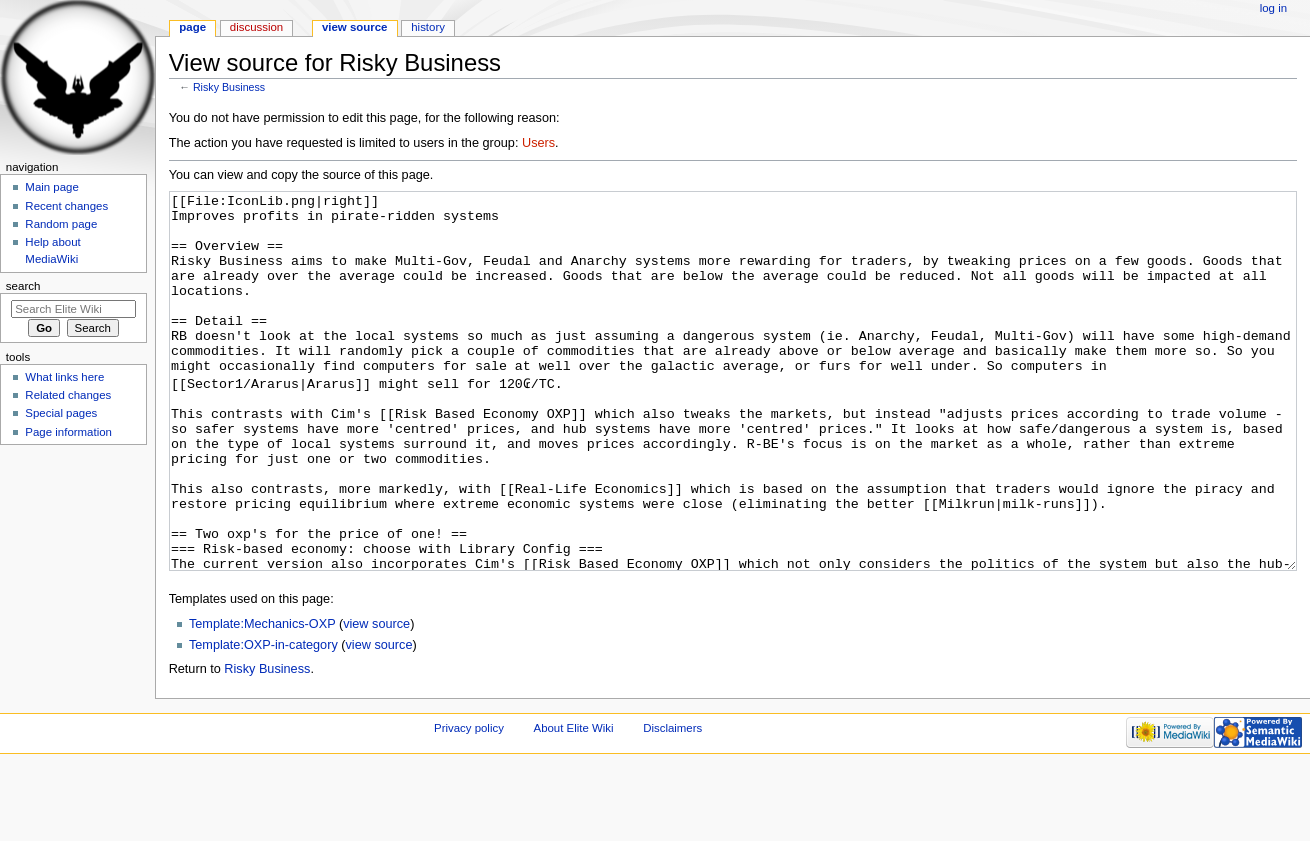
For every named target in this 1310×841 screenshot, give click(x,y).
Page (192, 27)
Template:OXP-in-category (263, 720)
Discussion (256, 27)
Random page (61, 224)
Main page (52, 187)
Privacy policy (469, 803)
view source (376, 699)
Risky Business (229, 87)
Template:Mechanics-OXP (262, 699)
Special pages (61, 413)
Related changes (68, 395)
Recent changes (66, 206)
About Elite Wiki (574, 803)
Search (23, 286)
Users (538, 143)
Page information (68, 432)
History (428, 27)
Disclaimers (672, 803)
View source (355, 27)
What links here (64, 377)
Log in (1273, 8)
